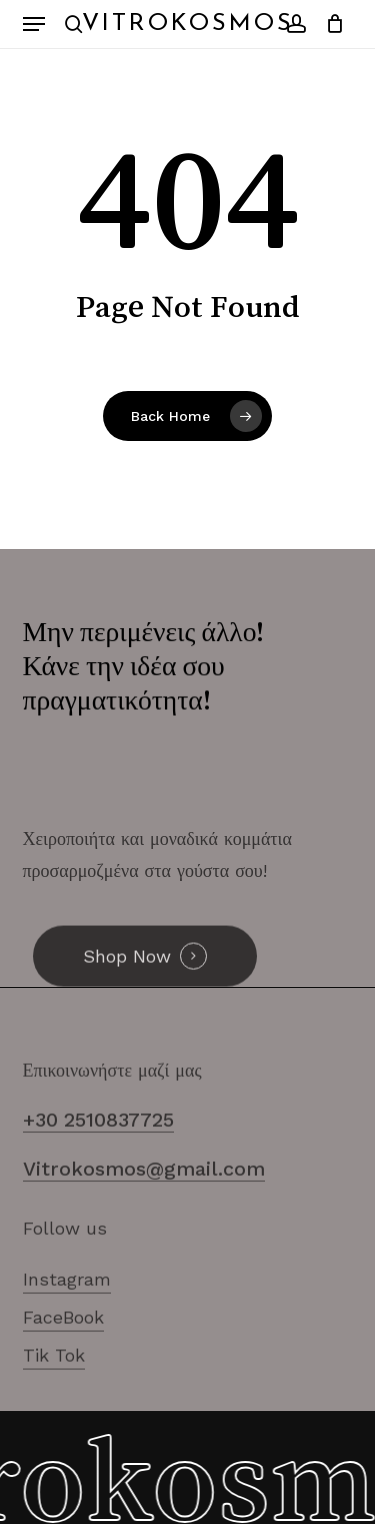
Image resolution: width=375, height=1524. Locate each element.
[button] (34, 24)
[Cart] (330, 24)
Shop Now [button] (127, 983)
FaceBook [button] (63, 1344)
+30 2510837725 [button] (98, 1147)
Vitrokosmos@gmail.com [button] (144, 1196)
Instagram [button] (67, 1306)
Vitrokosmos (188, 24)
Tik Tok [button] (54, 1382)
